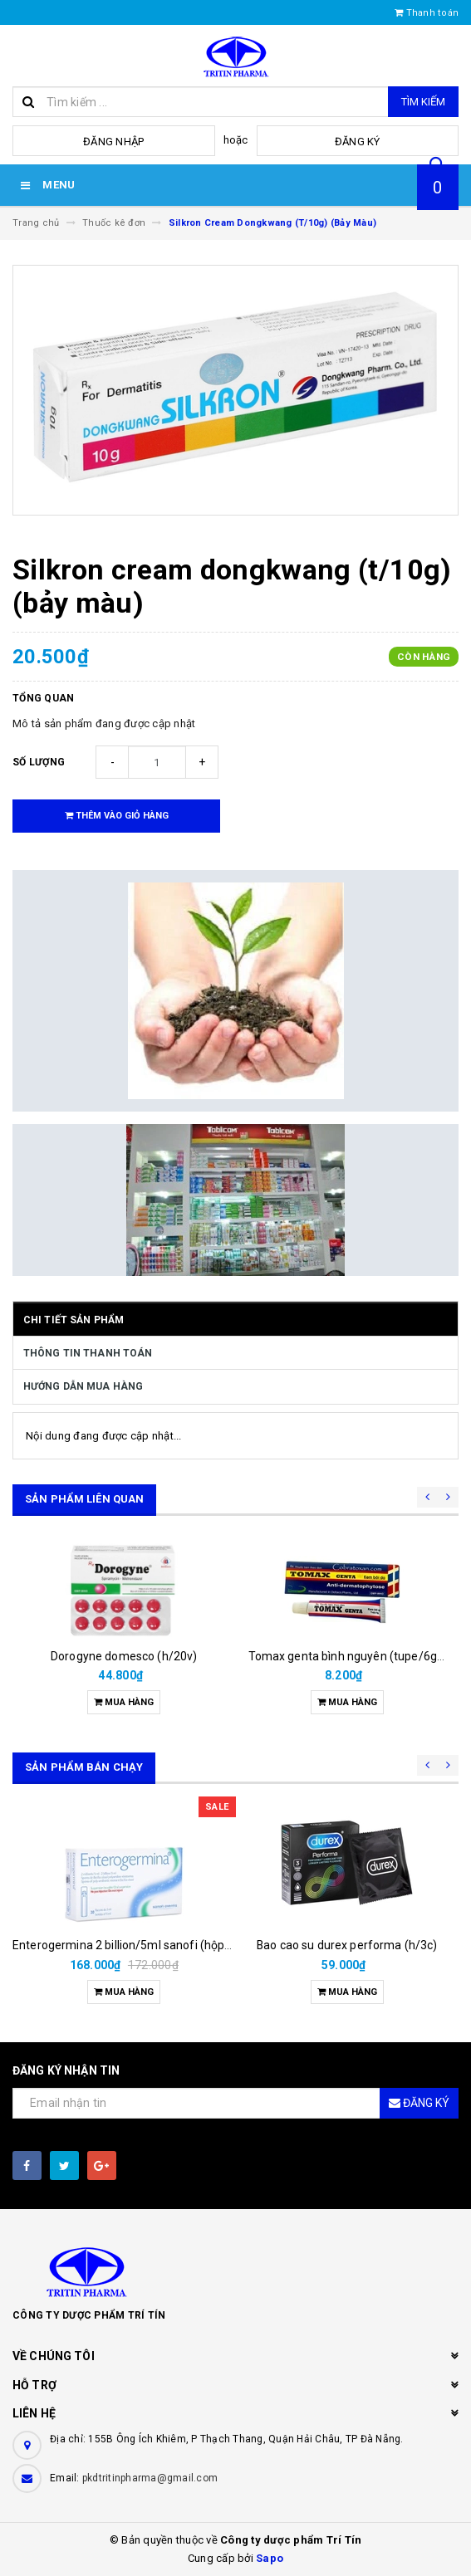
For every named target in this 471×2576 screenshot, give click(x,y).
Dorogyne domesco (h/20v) (124, 1656)
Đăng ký (357, 141)
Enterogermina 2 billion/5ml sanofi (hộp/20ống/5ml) (152, 1945)
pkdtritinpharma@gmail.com (150, 2478)
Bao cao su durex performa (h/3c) (347, 1945)
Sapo (269, 2558)
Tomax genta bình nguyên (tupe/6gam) (353, 1656)
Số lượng (38, 762)
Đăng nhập (113, 141)
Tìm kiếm (423, 101)
